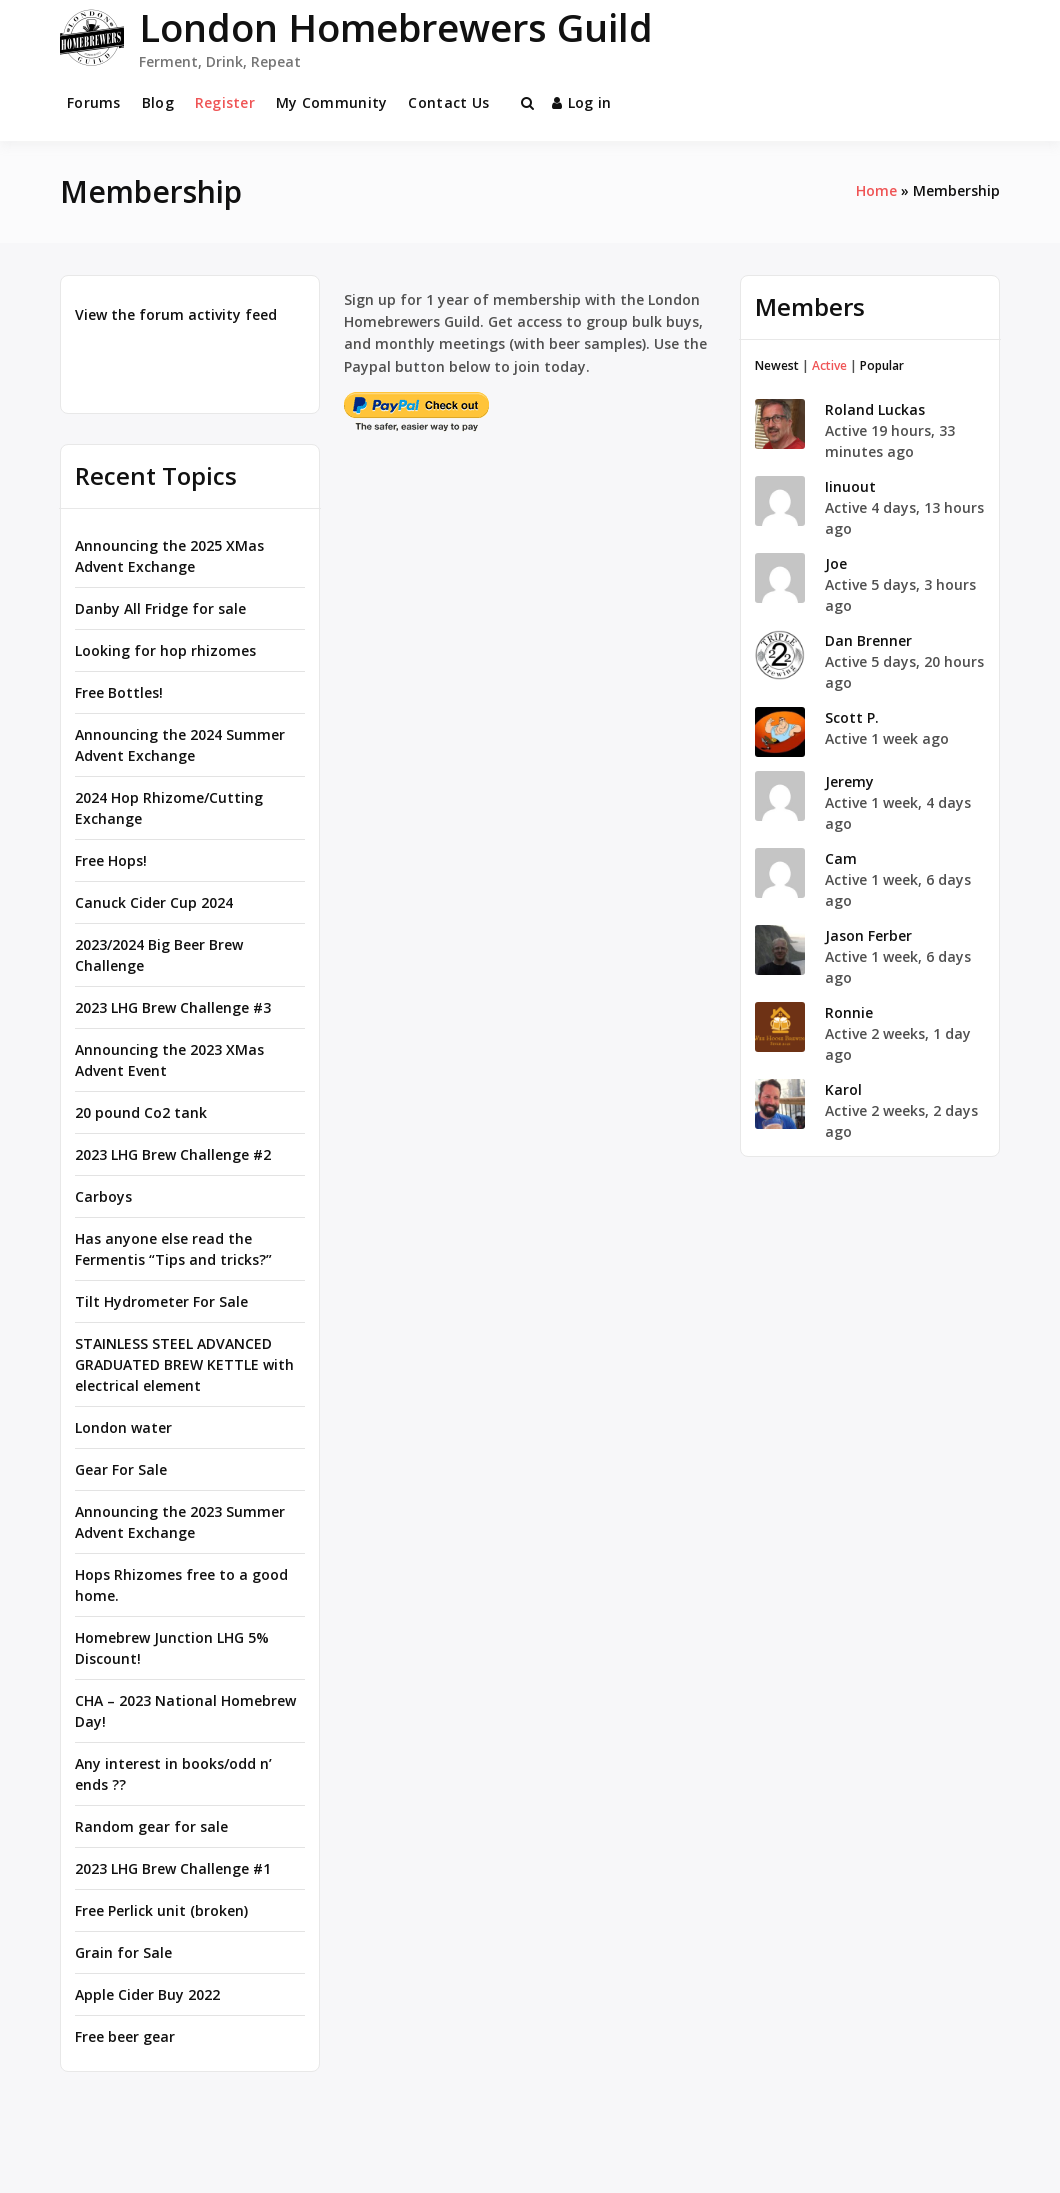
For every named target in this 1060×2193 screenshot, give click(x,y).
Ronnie (849, 1012)
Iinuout (850, 486)
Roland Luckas (875, 409)
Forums (94, 102)
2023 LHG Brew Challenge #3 (173, 1007)
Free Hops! (111, 860)
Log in (582, 102)
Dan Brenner (868, 640)
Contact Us (448, 102)
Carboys (103, 1196)
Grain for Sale (123, 1952)
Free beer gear (125, 2036)
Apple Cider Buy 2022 (147, 1994)
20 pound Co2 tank (141, 1112)
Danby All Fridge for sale (160, 608)
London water (123, 1427)
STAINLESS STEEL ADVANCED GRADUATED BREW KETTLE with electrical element (184, 1364)
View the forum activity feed (176, 314)
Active (829, 365)
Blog (158, 102)
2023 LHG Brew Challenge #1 (173, 1868)
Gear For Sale (121, 1469)
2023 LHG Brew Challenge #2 (173, 1154)
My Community (331, 102)
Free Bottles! (119, 692)
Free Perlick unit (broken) (161, 1910)
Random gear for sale (151, 1826)
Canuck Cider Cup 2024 (154, 902)
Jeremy (849, 781)
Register (225, 102)
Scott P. (852, 717)
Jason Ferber (868, 935)
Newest (777, 365)
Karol (843, 1089)
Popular (882, 365)
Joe (836, 563)
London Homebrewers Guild (396, 27)
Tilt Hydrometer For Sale (161, 1301)
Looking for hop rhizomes (165, 650)
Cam (841, 858)
